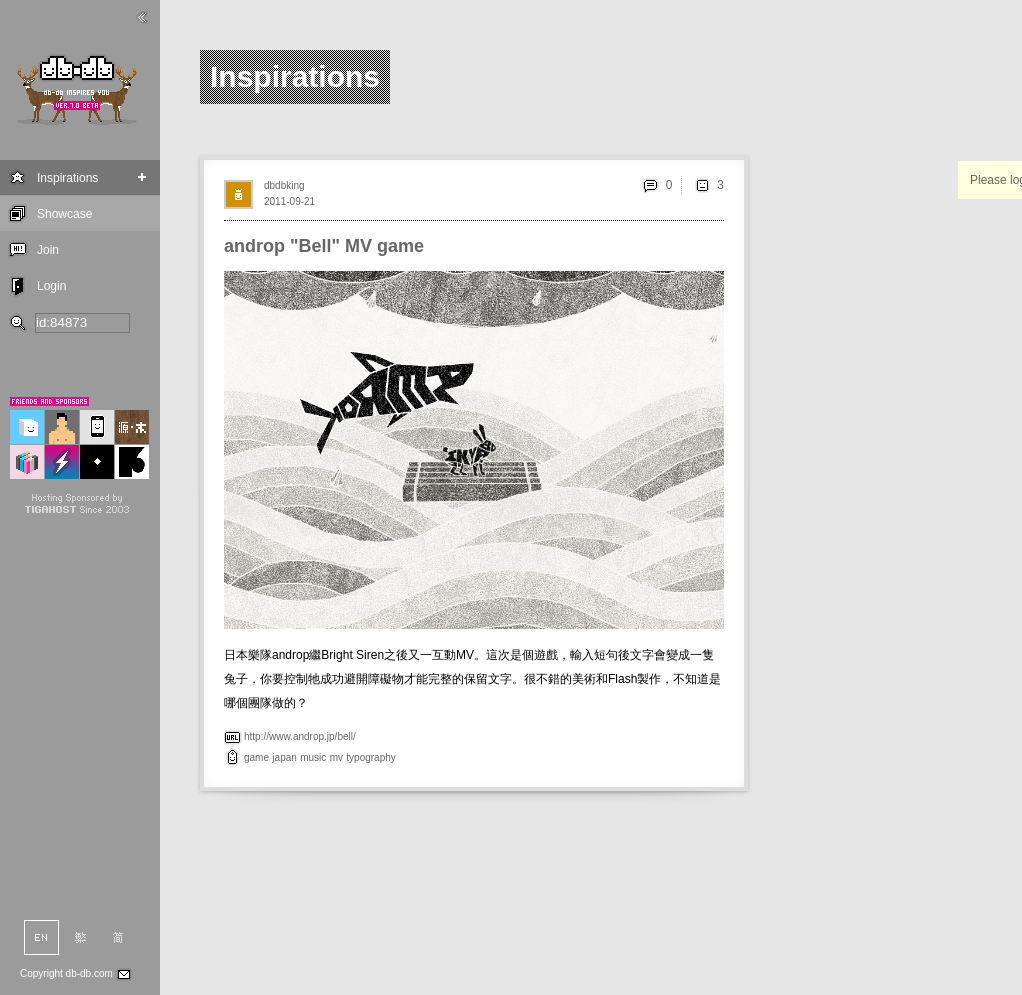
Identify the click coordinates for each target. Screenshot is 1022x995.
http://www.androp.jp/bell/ (300, 736)
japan (284, 757)
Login (51, 286)
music (313, 757)
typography (370, 757)
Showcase (64, 214)
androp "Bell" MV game (324, 246)
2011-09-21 (289, 201)
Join (48, 250)
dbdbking (284, 185)
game (256, 757)
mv (336, 757)
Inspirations (67, 178)
